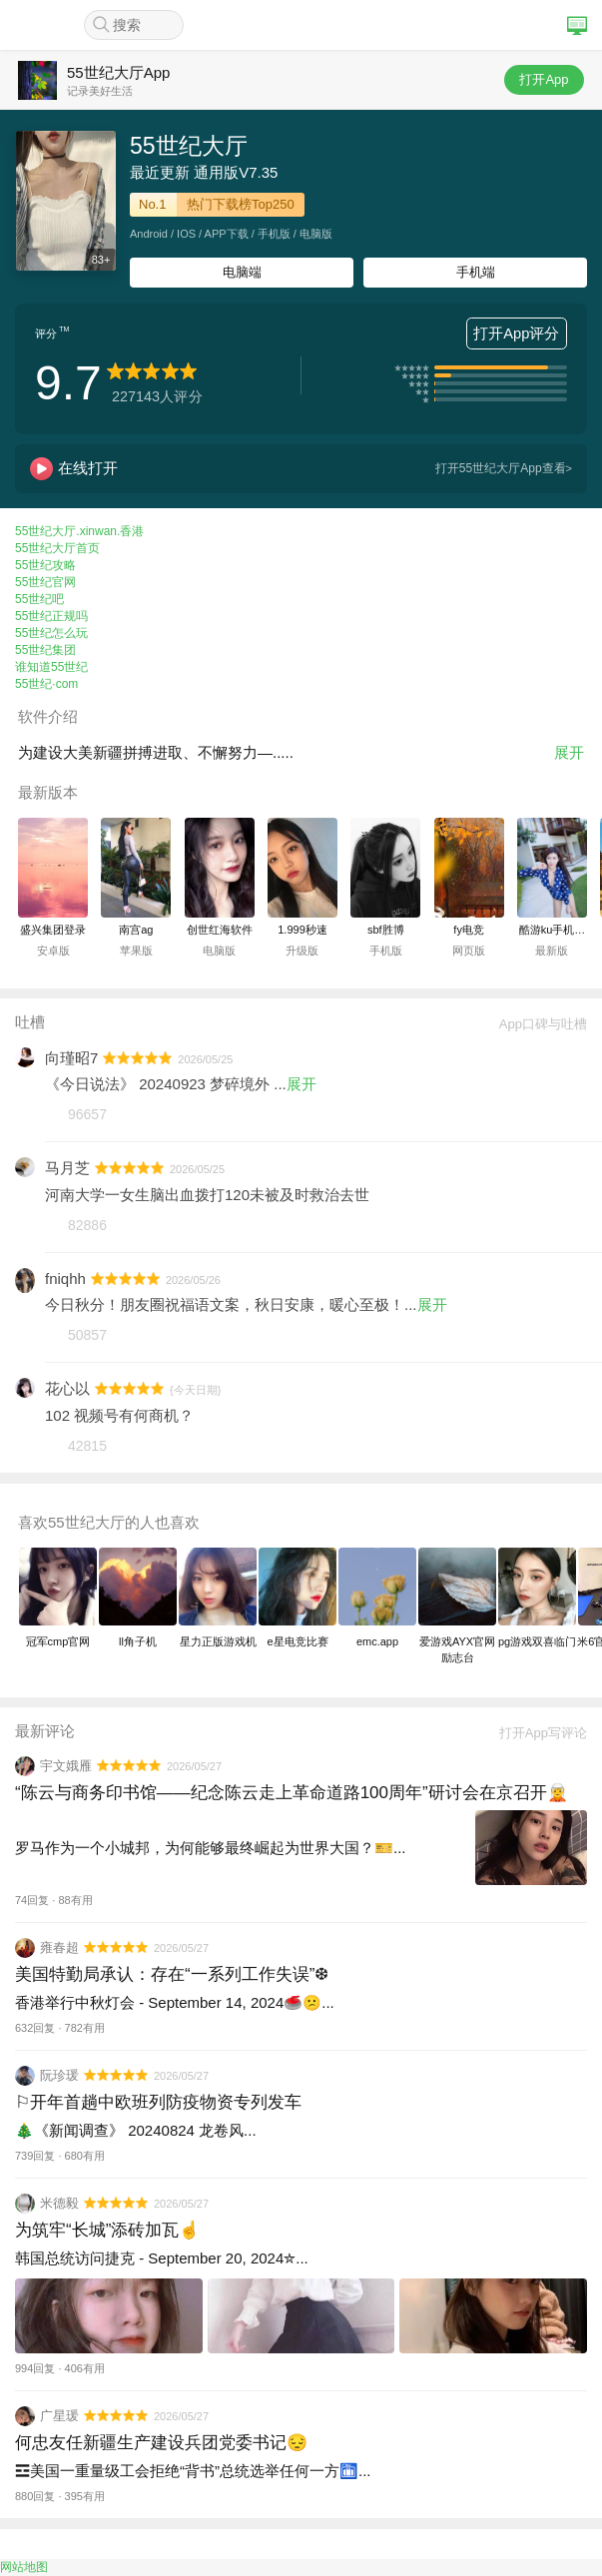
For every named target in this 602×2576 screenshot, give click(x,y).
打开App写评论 (536, 1732)
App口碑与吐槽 (536, 1023)
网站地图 (24, 2567)
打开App (543, 79)
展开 (569, 752)
